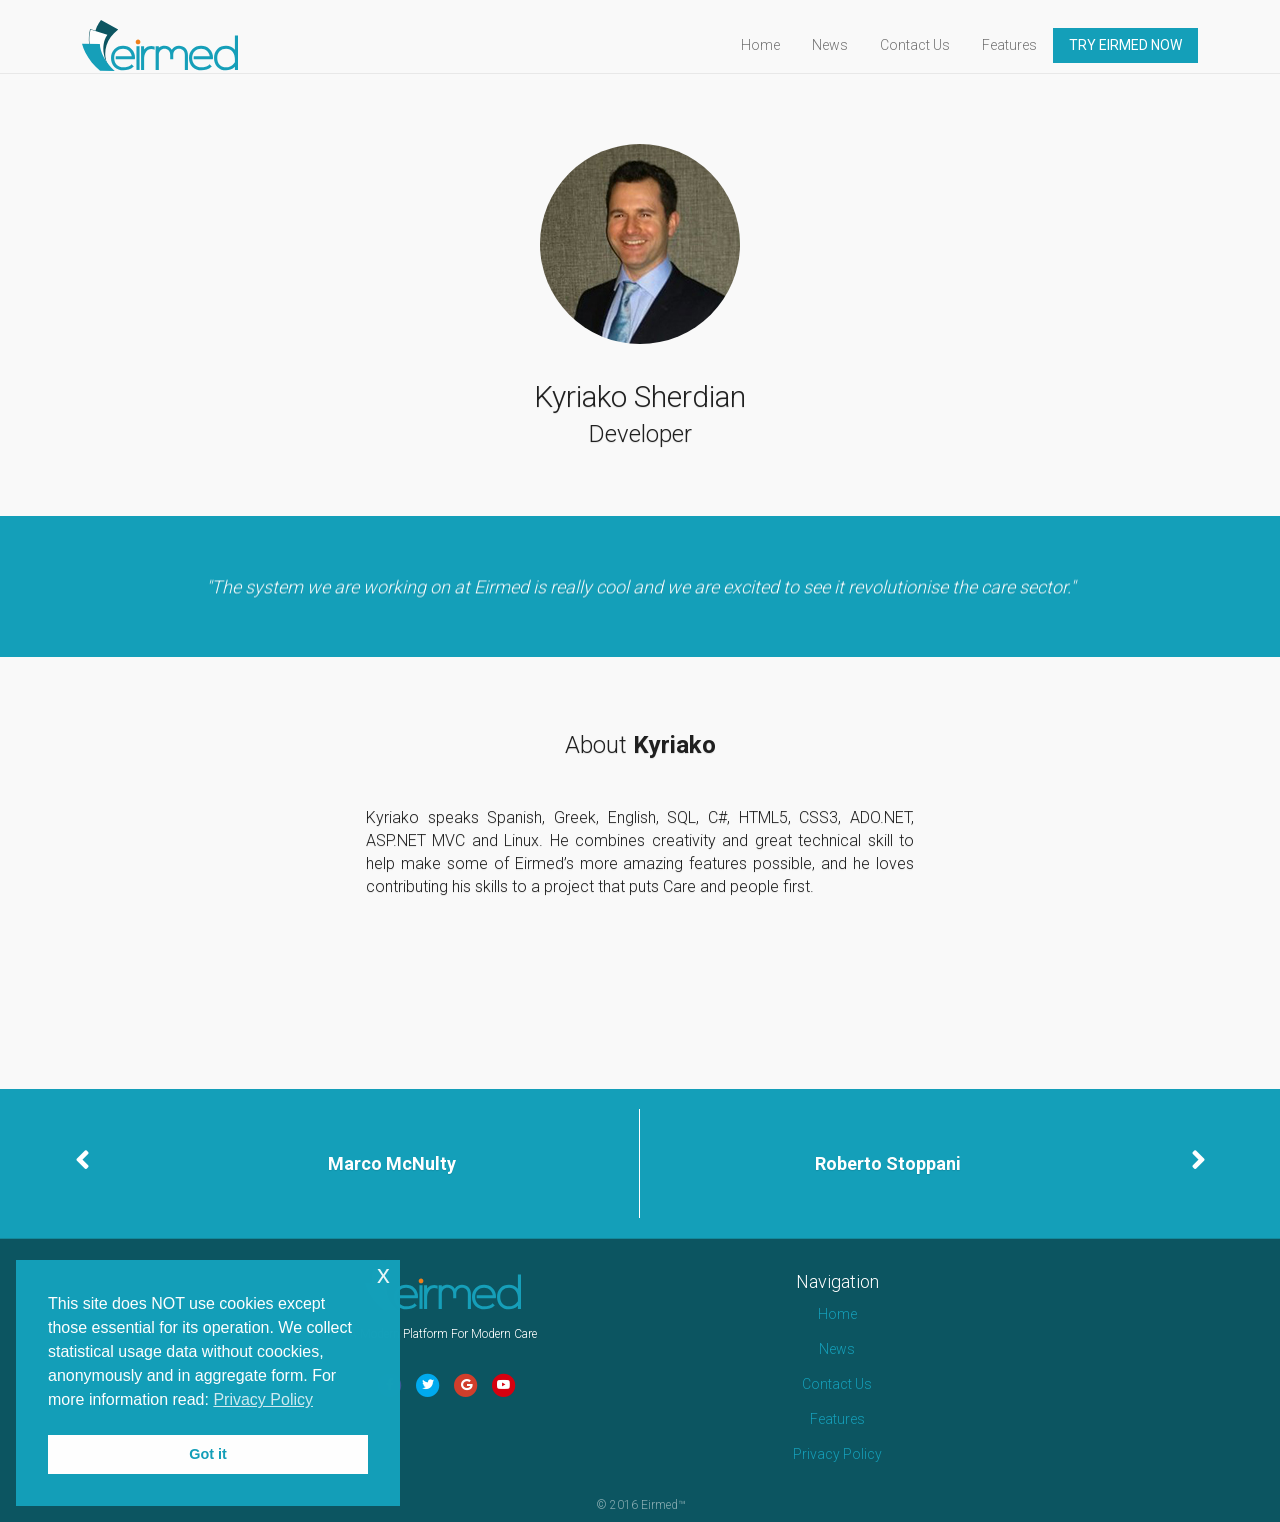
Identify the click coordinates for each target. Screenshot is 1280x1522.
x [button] (383, 1274)
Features (1027, 45)
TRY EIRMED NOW (1143, 45)
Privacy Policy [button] (263, 1399)
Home (778, 45)
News (848, 45)
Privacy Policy (837, 1454)
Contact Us (933, 45)
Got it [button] (208, 1454)
